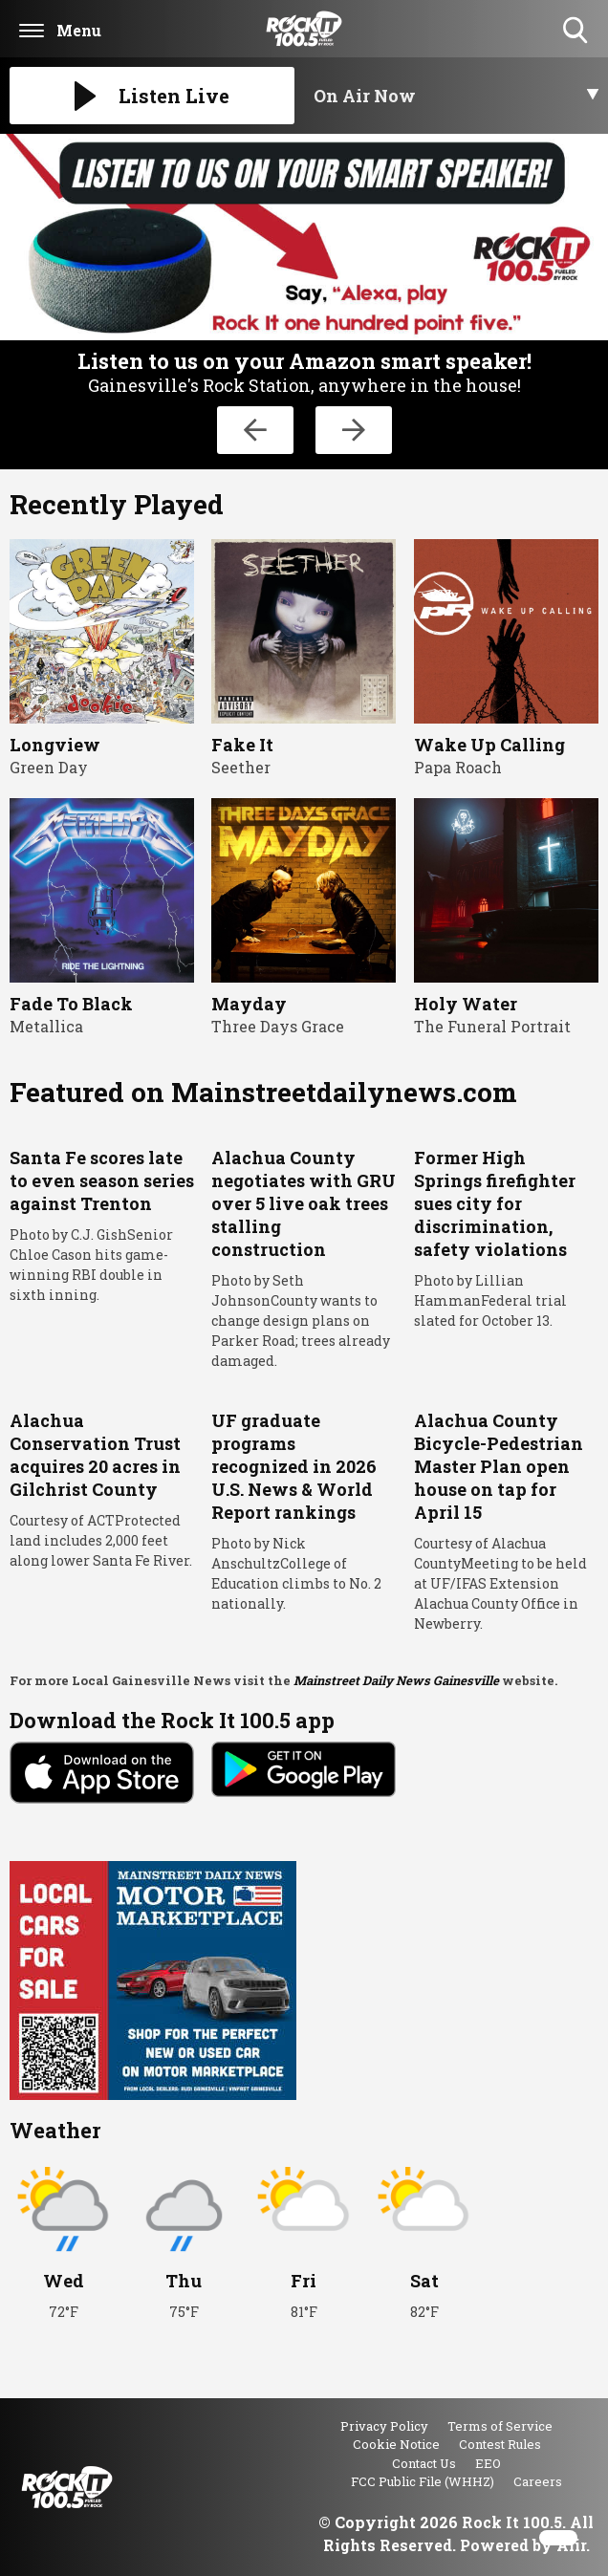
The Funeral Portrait (492, 1026)
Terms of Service (500, 2426)
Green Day (49, 767)
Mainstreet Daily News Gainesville (396, 1680)
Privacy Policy (384, 2426)
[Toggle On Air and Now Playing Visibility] (456, 95)
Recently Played (117, 504)
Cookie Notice (396, 2444)
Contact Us (424, 2463)
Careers (537, 2481)
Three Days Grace (277, 1026)
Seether (241, 767)
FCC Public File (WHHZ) (422, 2481)
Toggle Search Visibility (577, 31)
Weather (55, 2130)
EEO (488, 2463)
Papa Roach (458, 767)
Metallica (46, 1026)
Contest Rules (500, 2444)
